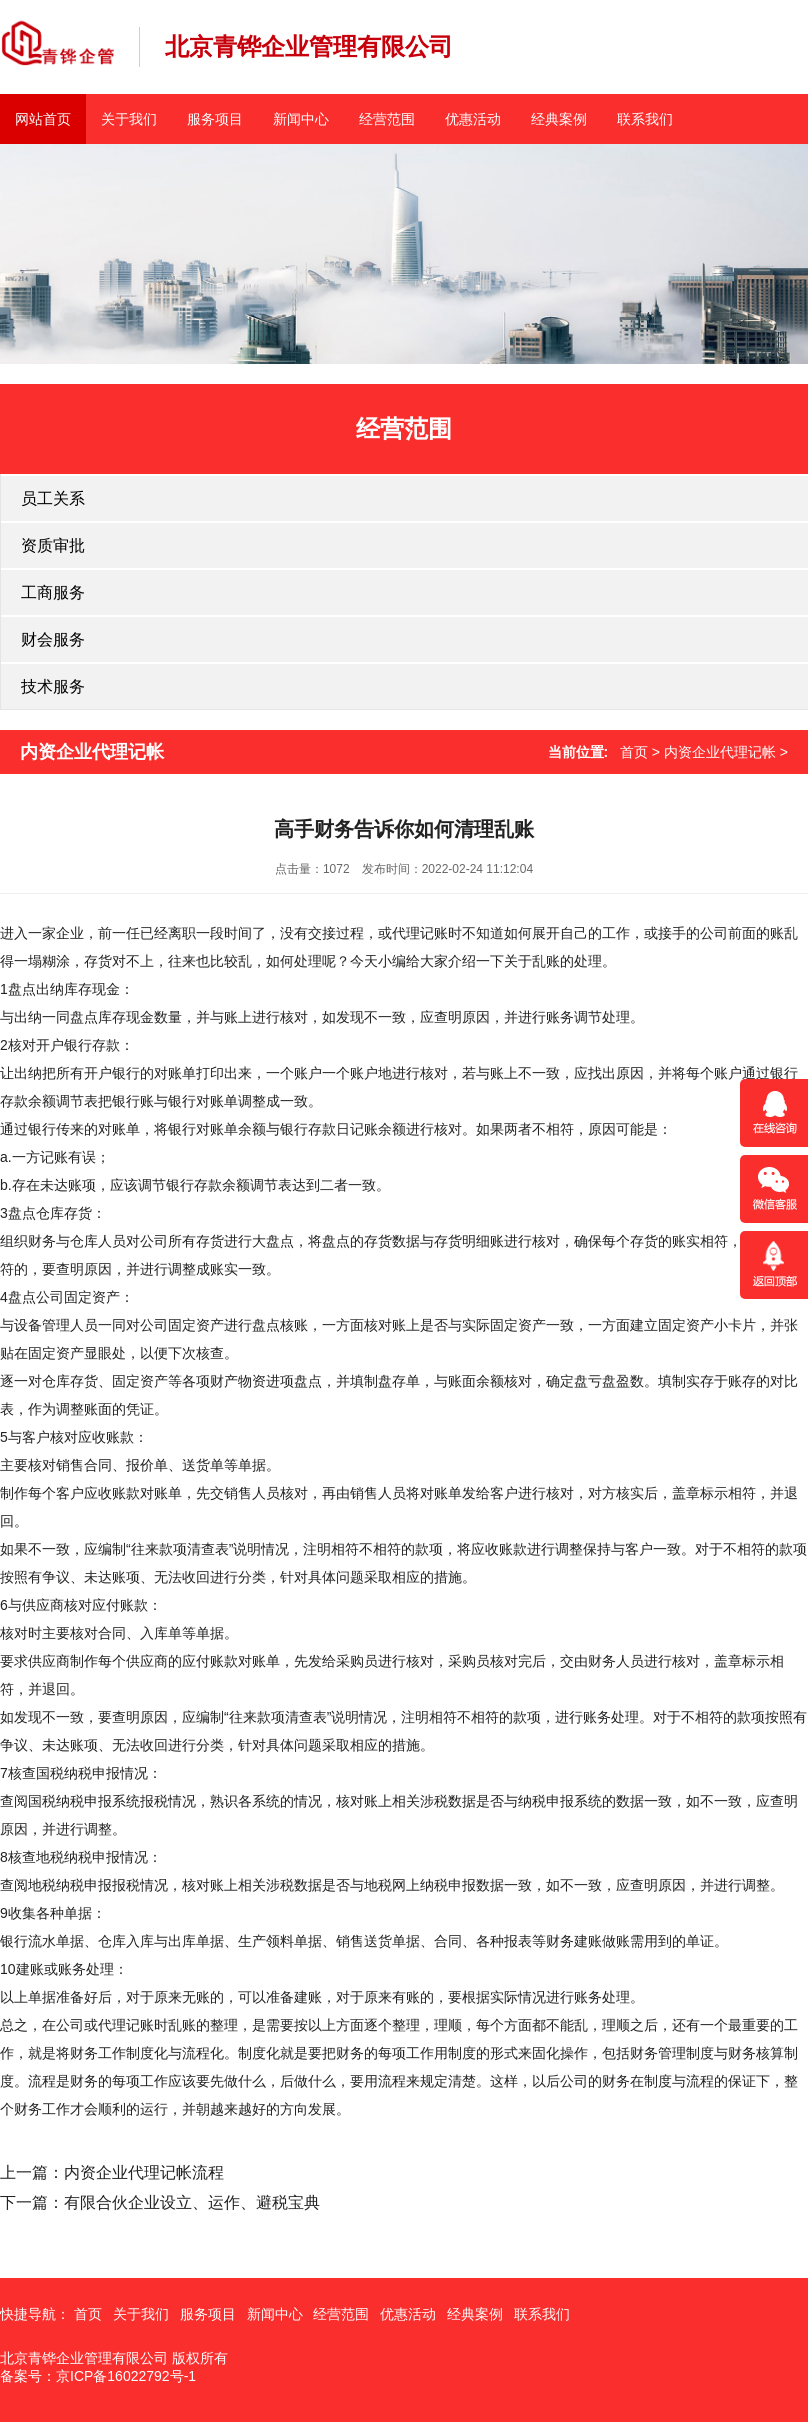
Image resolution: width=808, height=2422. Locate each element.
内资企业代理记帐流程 (144, 2172)
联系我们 (645, 119)
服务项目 (215, 119)
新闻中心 (301, 119)
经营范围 (387, 119)
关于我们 (129, 119)
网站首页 (43, 119)
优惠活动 (473, 119)
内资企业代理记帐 (720, 752)
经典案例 (559, 119)
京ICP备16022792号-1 (126, 2376)
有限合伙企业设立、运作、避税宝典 (192, 2202)
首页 (634, 752)
